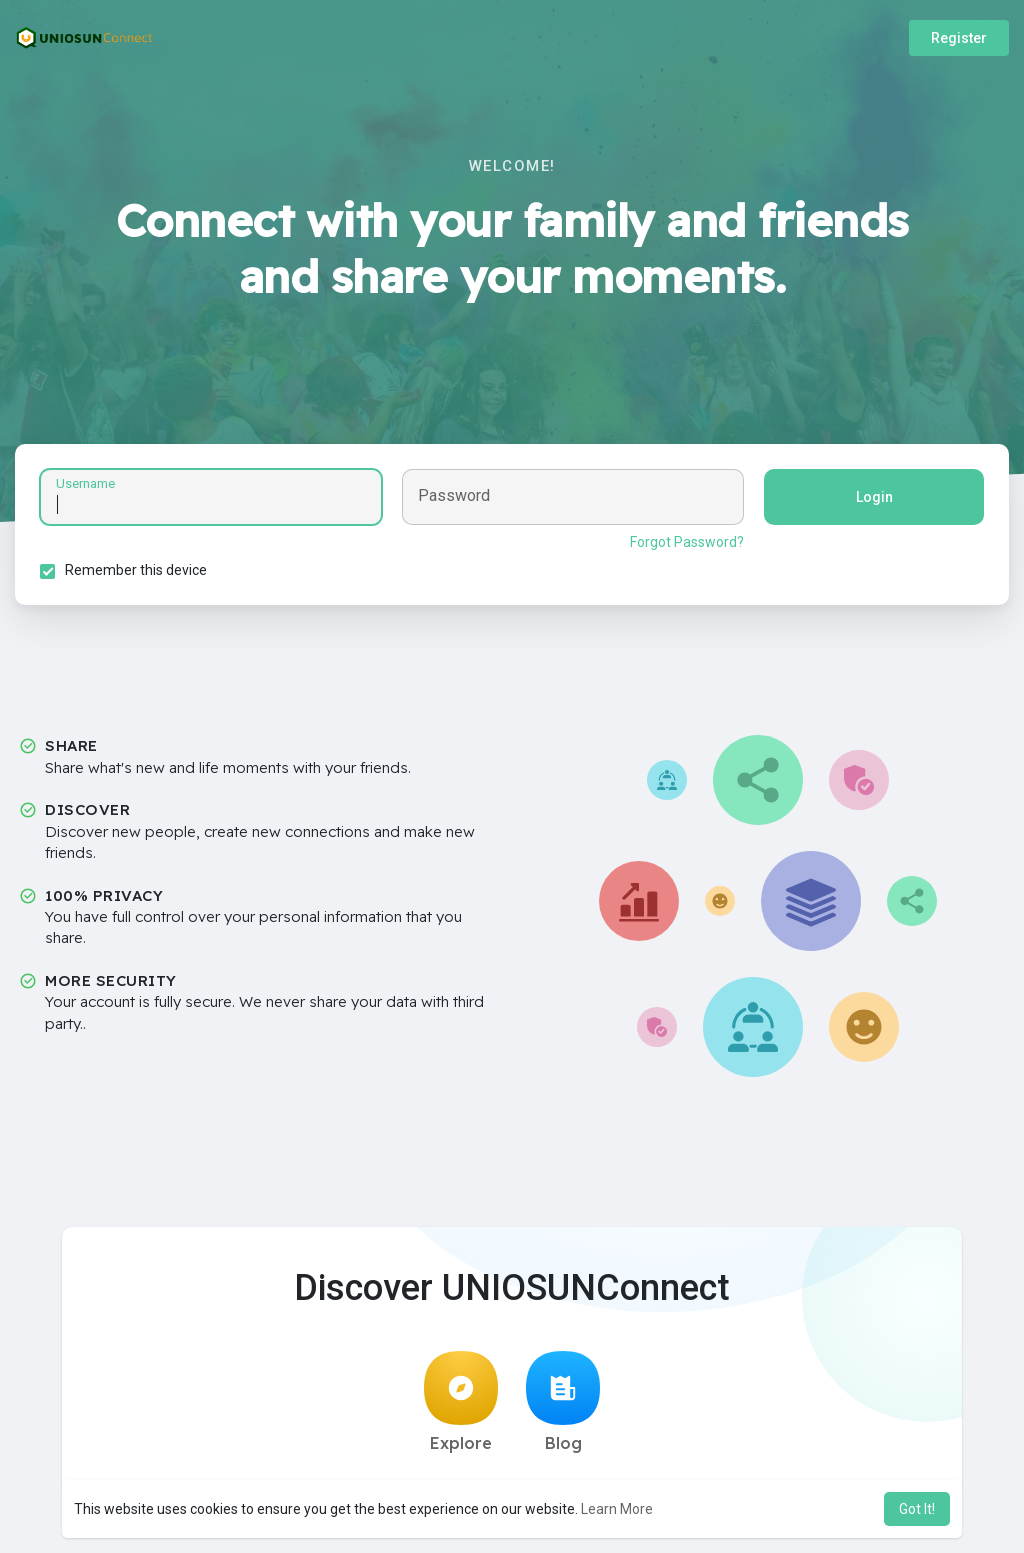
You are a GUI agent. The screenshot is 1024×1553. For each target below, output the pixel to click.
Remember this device (136, 570)
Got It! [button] (917, 1509)
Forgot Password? (687, 542)
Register (959, 38)
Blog (563, 1402)
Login (874, 497)
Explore (461, 1402)
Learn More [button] (617, 1509)
